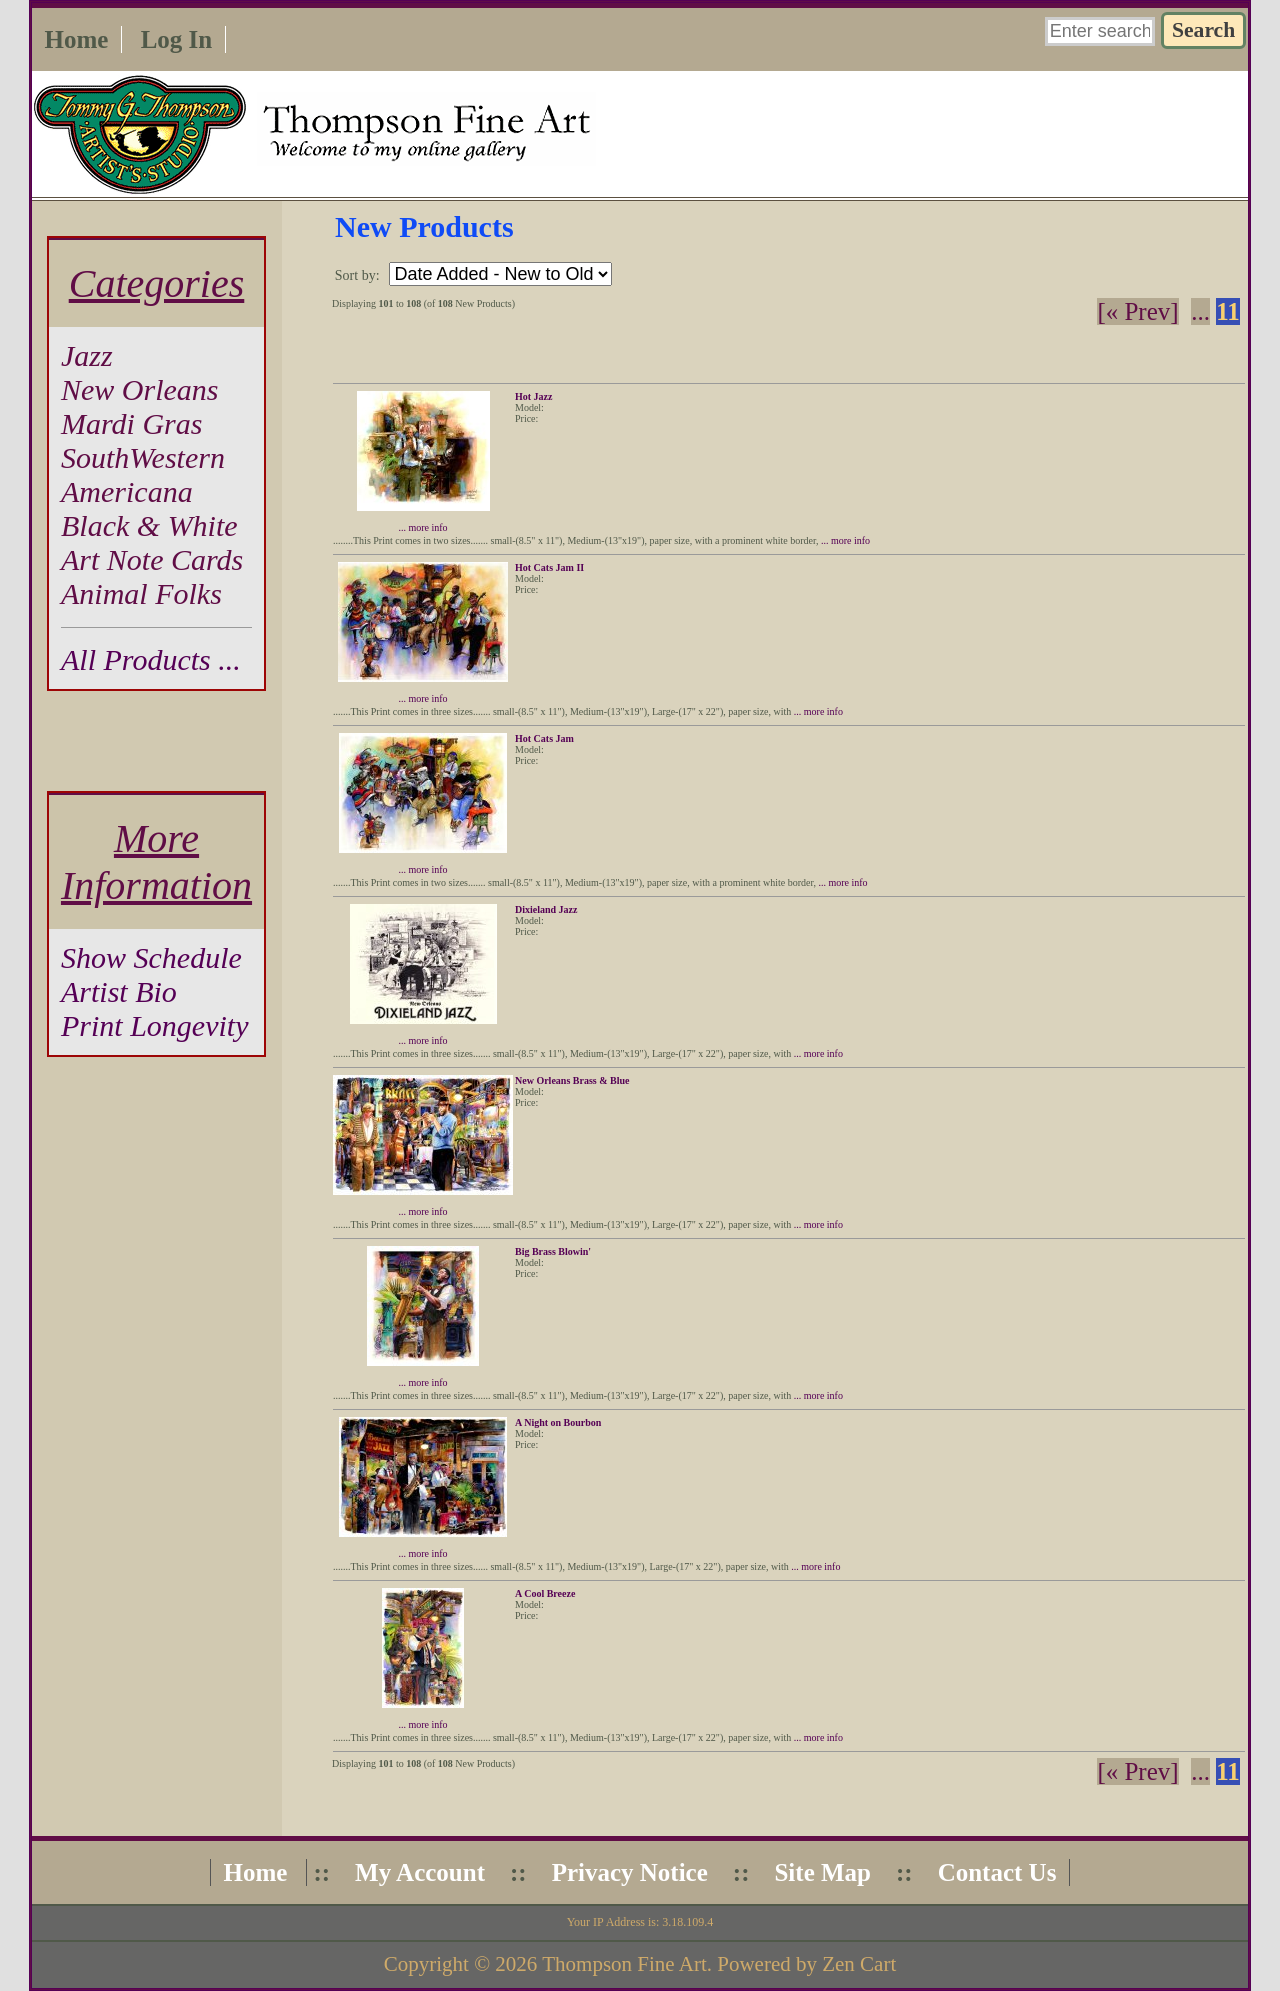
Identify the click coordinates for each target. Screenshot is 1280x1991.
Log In (177, 39)
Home (77, 39)
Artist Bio (119, 991)
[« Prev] (1137, 311)
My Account (420, 1872)
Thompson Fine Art (624, 1964)
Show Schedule (151, 957)
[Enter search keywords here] (1100, 31)
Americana (127, 491)
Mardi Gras (131, 423)
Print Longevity (154, 1025)
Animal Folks (141, 593)
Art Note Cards (152, 559)
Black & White (149, 525)
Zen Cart (859, 1964)
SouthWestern (143, 457)
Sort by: (359, 275)
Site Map (822, 1872)
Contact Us (997, 1872)
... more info (422, 527)
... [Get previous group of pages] (1200, 311)
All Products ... (151, 659)
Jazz (87, 355)
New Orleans (140, 389)
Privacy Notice (630, 1872)
